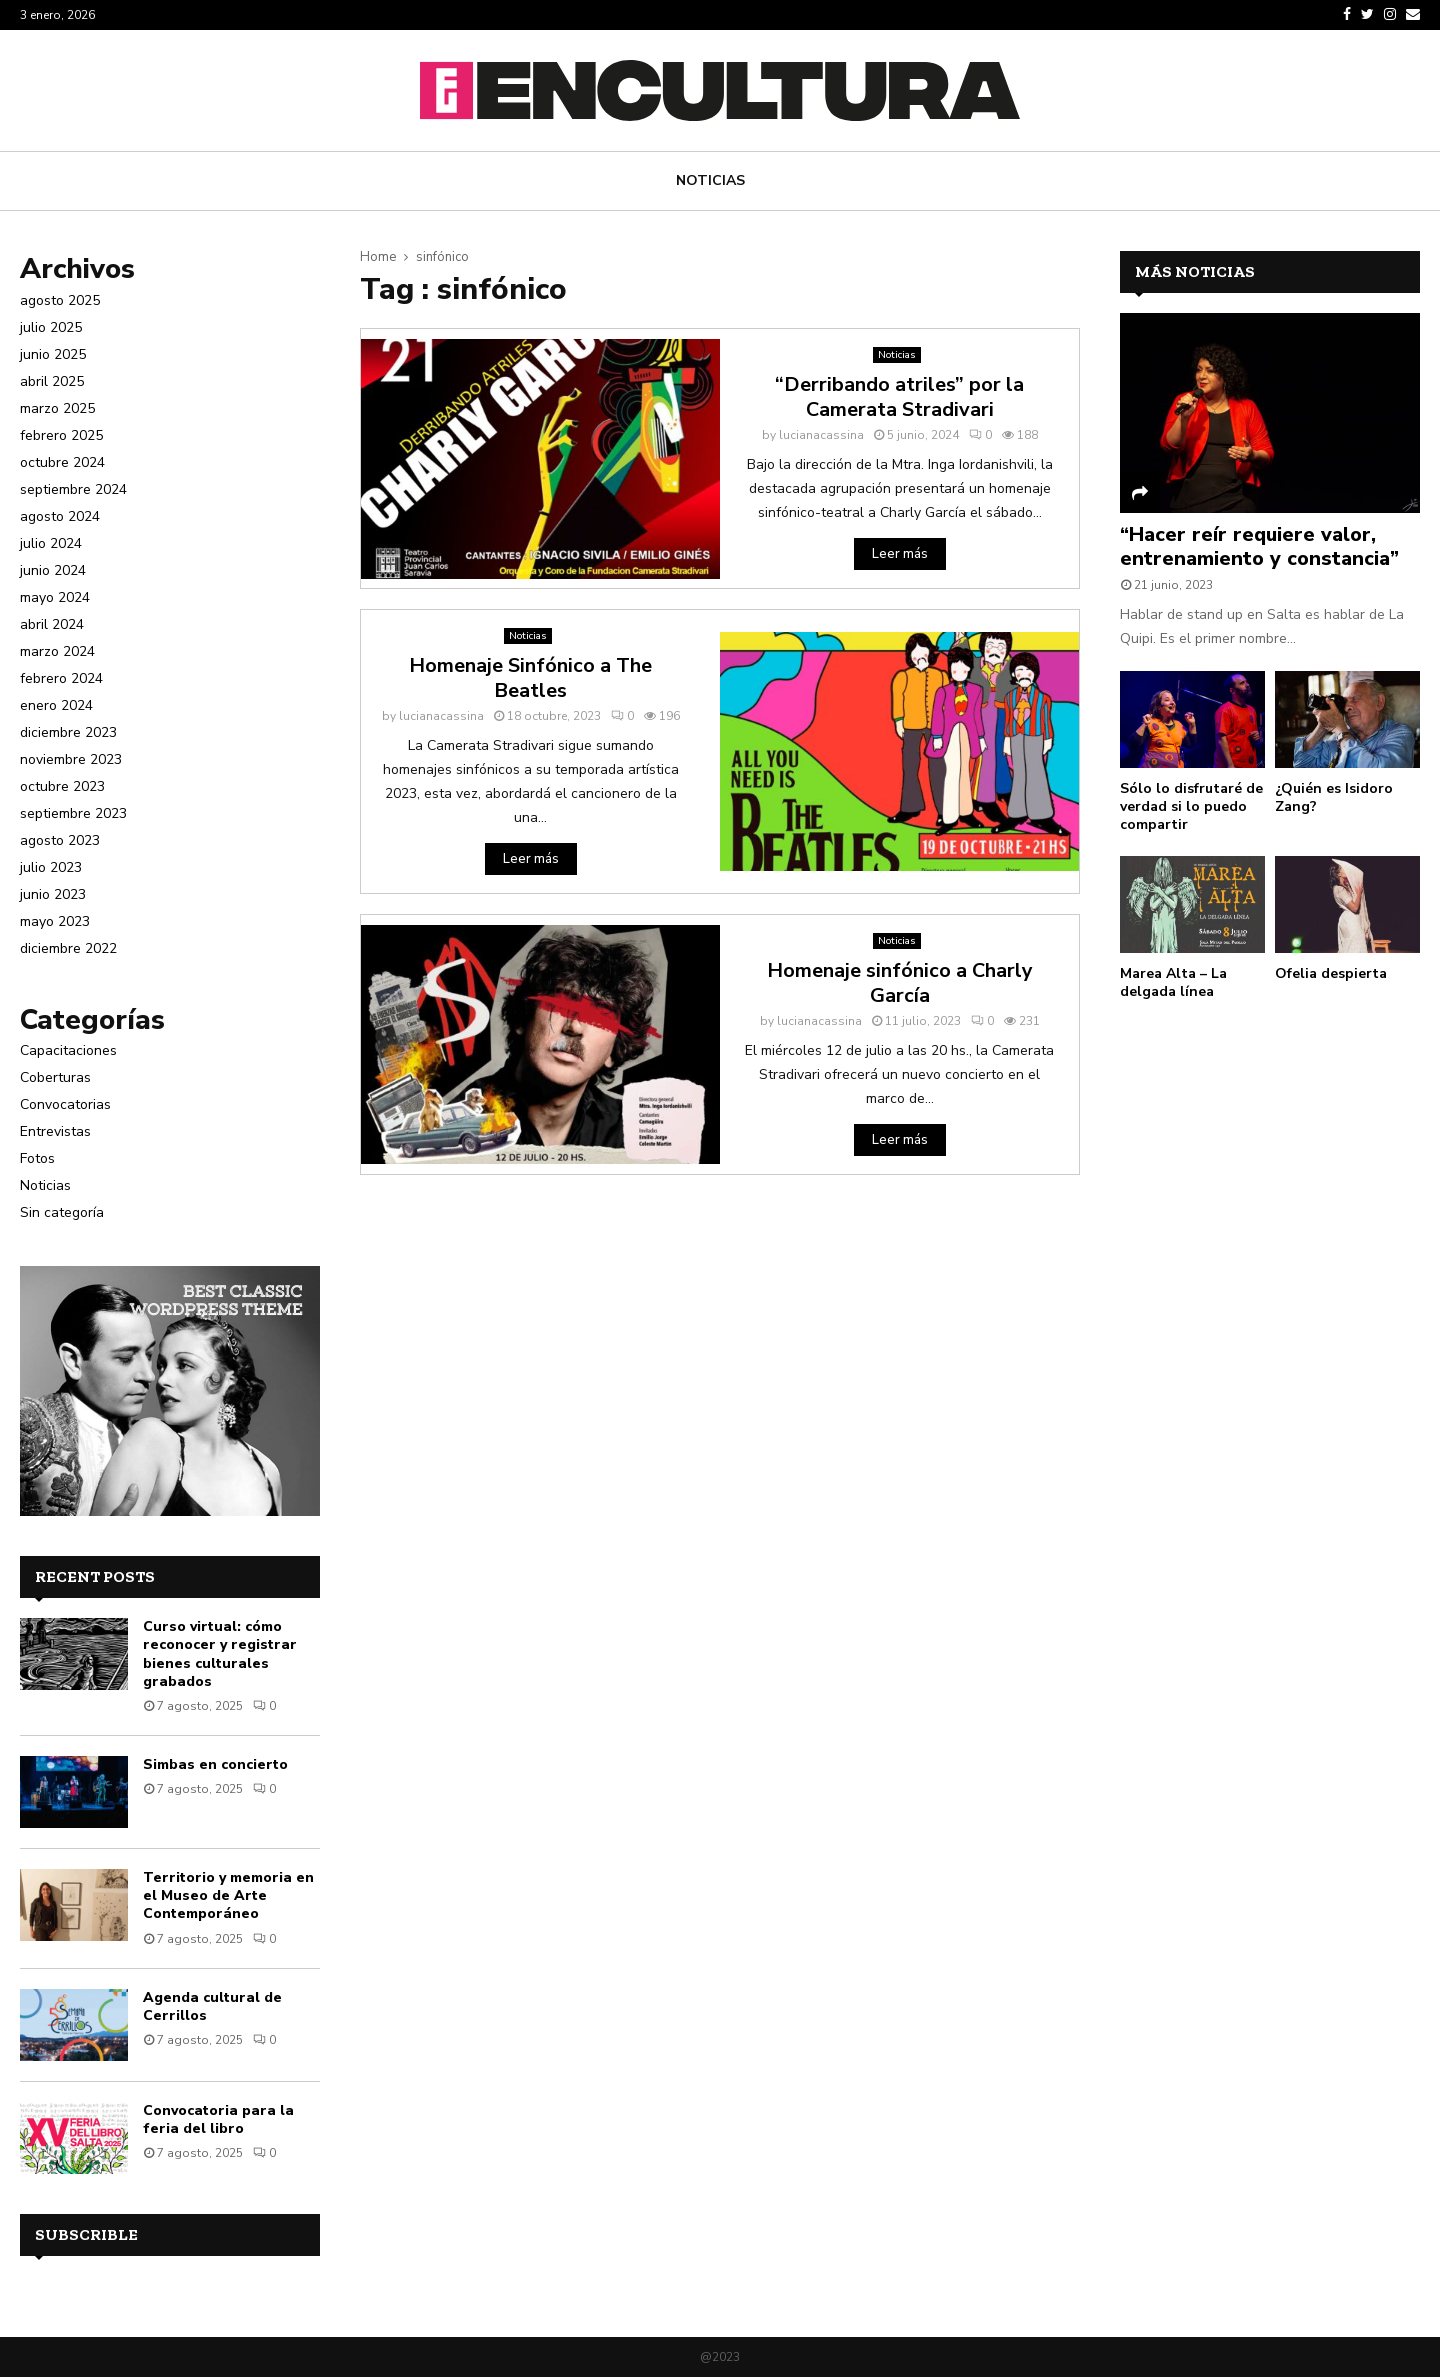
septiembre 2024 (73, 489)
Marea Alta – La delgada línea (1173, 982)
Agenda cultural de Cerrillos (212, 2006)
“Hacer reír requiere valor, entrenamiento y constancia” (1259, 546)
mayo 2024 (55, 597)
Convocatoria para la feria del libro (218, 2119)
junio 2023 (53, 894)
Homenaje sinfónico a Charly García (900, 983)
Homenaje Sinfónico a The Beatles (530, 678)
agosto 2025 (60, 300)
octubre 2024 (62, 462)
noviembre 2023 (71, 759)
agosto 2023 (60, 840)
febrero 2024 (61, 678)
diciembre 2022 (68, 948)
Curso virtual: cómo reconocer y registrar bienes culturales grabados (220, 1654)
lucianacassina (821, 435)
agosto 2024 (60, 516)
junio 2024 (53, 570)
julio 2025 (51, 327)
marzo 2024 (57, 651)
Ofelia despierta (1331, 973)
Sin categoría (62, 1212)
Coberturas (55, 1077)
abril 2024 (52, 624)
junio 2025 (53, 354)
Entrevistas (55, 1131)
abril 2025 (52, 381)
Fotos (37, 1158)
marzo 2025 (57, 408)
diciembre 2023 (68, 732)
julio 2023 (51, 867)
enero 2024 (56, 705)
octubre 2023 (62, 786)
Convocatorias (65, 1104)
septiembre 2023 (73, 813)
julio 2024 (51, 543)
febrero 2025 (61, 435)
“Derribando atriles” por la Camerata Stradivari (899, 397)
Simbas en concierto (215, 1764)
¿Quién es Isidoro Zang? (1334, 797)
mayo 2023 (55, 921)
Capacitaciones (68, 1050)
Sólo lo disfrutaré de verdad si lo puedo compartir (1191, 806)
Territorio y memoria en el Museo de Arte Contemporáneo (228, 1895)
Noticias (710, 180)
